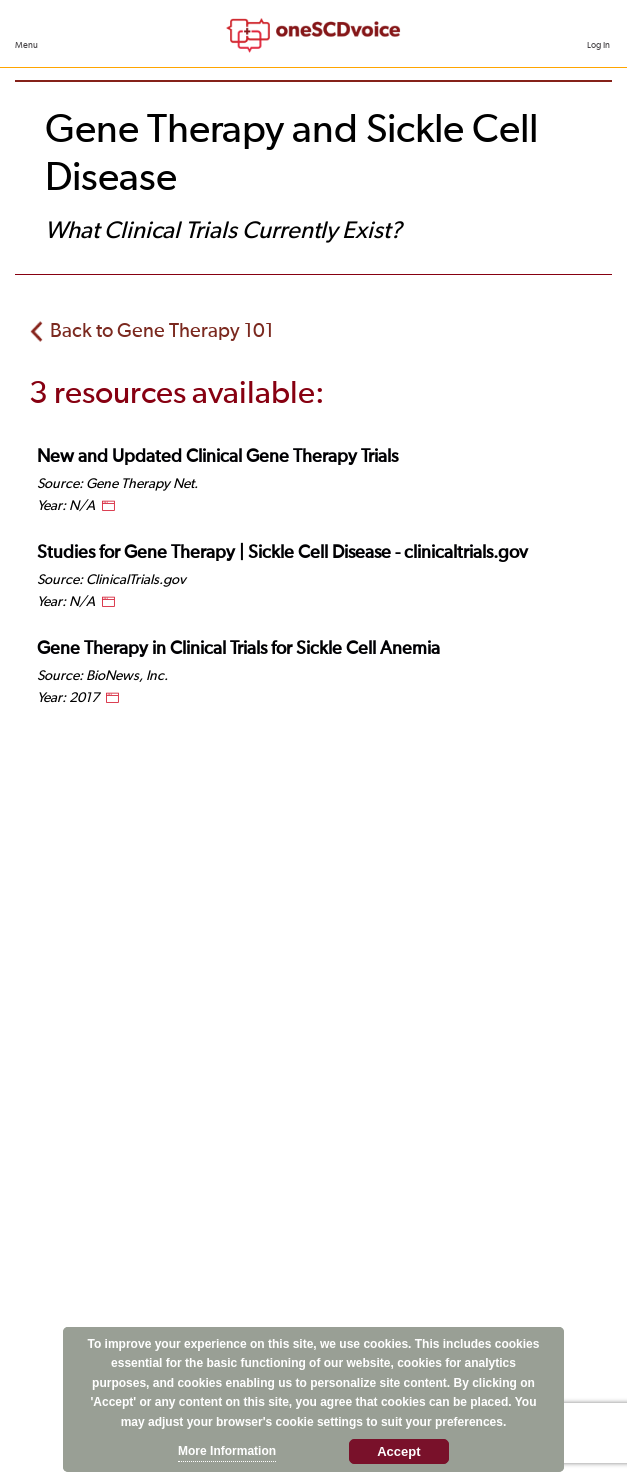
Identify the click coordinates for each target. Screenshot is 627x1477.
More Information (227, 1451)
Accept (398, 1451)
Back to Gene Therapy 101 (162, 331)
